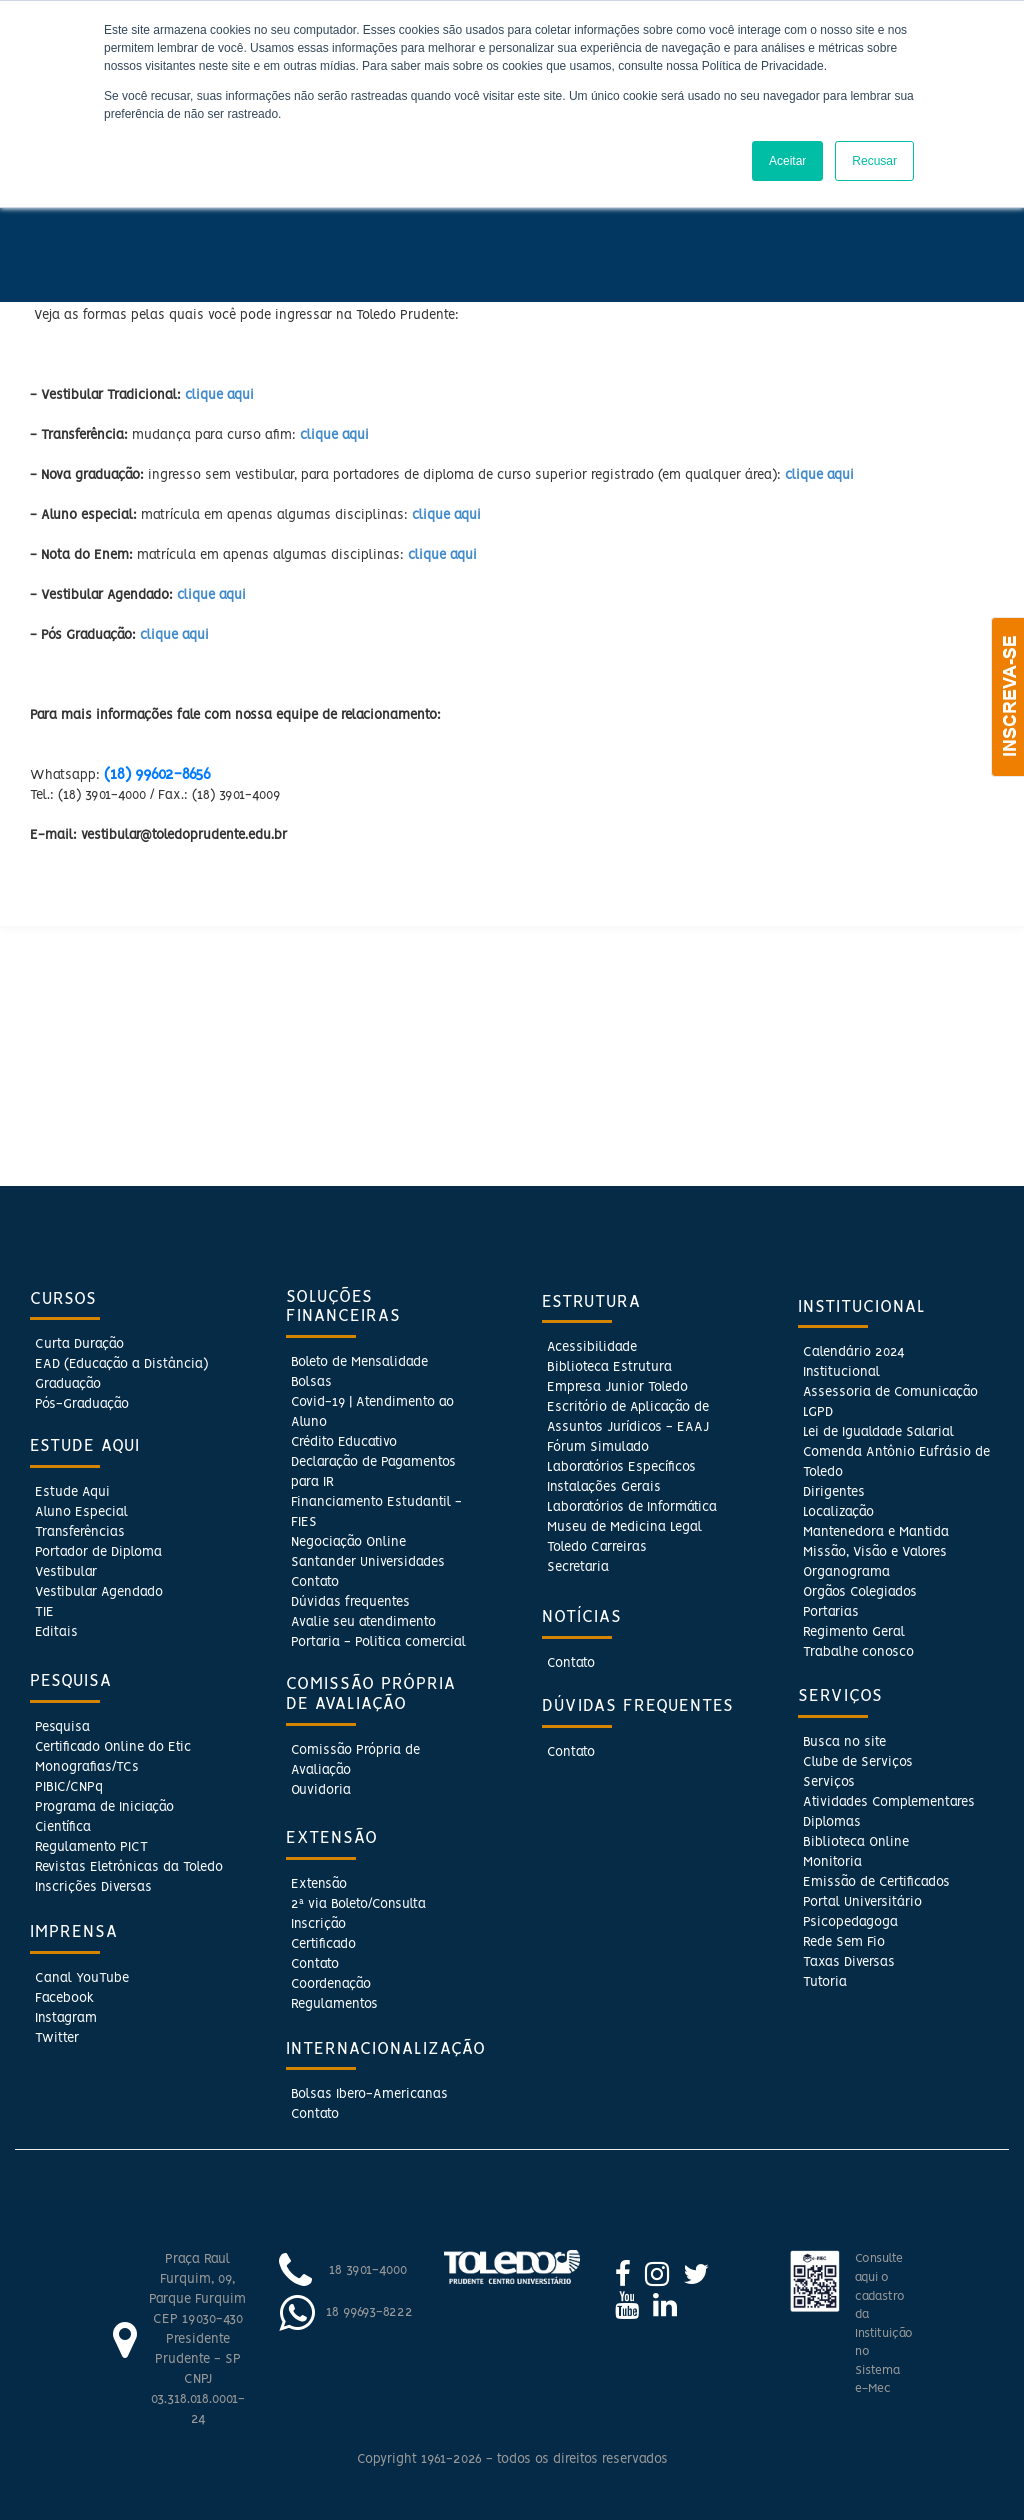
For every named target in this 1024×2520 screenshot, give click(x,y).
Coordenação (331, 1984)
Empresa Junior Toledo (617, 1387)
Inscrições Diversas (93, 1887)
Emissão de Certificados (876, 1882)
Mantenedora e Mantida (876, 1532)
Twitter (57, 2038)
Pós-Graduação (82, 1404)
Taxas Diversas (849, 1962)
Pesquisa (62, 1727)
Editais (56, 1632)
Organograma (846, 1572)
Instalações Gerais (604, 1487)
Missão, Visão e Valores (875, 1552)
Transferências (80, 1532)
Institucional (841, 1372)
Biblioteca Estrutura (609, 1367)
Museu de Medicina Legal (624, 1527)
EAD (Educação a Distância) (121, 1364)
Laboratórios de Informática (632, 1507)
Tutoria (825, 1982)
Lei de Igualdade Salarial (878, 1432)
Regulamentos (334, 2004)
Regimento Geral (854, 1632)
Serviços (829, 1782)
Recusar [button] (874, 161)
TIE (44, 1612)
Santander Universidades (368, 1562)
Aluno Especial (81, 1512)
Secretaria (578, 1567)
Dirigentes (834, 1492)
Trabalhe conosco (858, 1652)
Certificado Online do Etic (113, 1747)
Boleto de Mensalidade (359, 1362)
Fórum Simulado (598, 1447)
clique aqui (219, 395)
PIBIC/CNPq (69, 1787)
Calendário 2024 (853, 1352)
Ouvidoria (321, 1790)
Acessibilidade (592, 1347)
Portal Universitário (862, 1902)
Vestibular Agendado (99, 1592)
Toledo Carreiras (597, 1547)
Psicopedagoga (850, 1922)
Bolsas (311, 1382)
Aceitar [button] (787, 161)
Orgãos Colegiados (860, 1592)
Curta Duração (79, 1344)
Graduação (68, 1384)
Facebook (64, 1998)
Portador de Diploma (98, 1552)
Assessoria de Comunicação (890, 1392)
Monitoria (832, 1862)
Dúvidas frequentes (350, 1602)
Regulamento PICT (91, 1847)
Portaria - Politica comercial (378, 1642)
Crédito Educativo (344, 1442)
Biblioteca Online (856, 1842)
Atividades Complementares (889, 1802)
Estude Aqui (72, 1492)
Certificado (323, 1944)
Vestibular (66, 1572)
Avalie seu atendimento (363, 1622)
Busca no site (844, 1742)
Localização (838, 1512)
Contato (315, 1582)
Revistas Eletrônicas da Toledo (129, 1867)
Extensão (319, 1884)
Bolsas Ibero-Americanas (369, 2094)
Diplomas (832, 1822)
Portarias (831, 1612)
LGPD (818, 1412)
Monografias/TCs (87, 1767)
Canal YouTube (82, 1978)
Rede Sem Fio (844, 1942)
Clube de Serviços (858, 1762)
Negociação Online (348, 1542)
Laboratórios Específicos (621, 1467)
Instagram (66, 2018)
